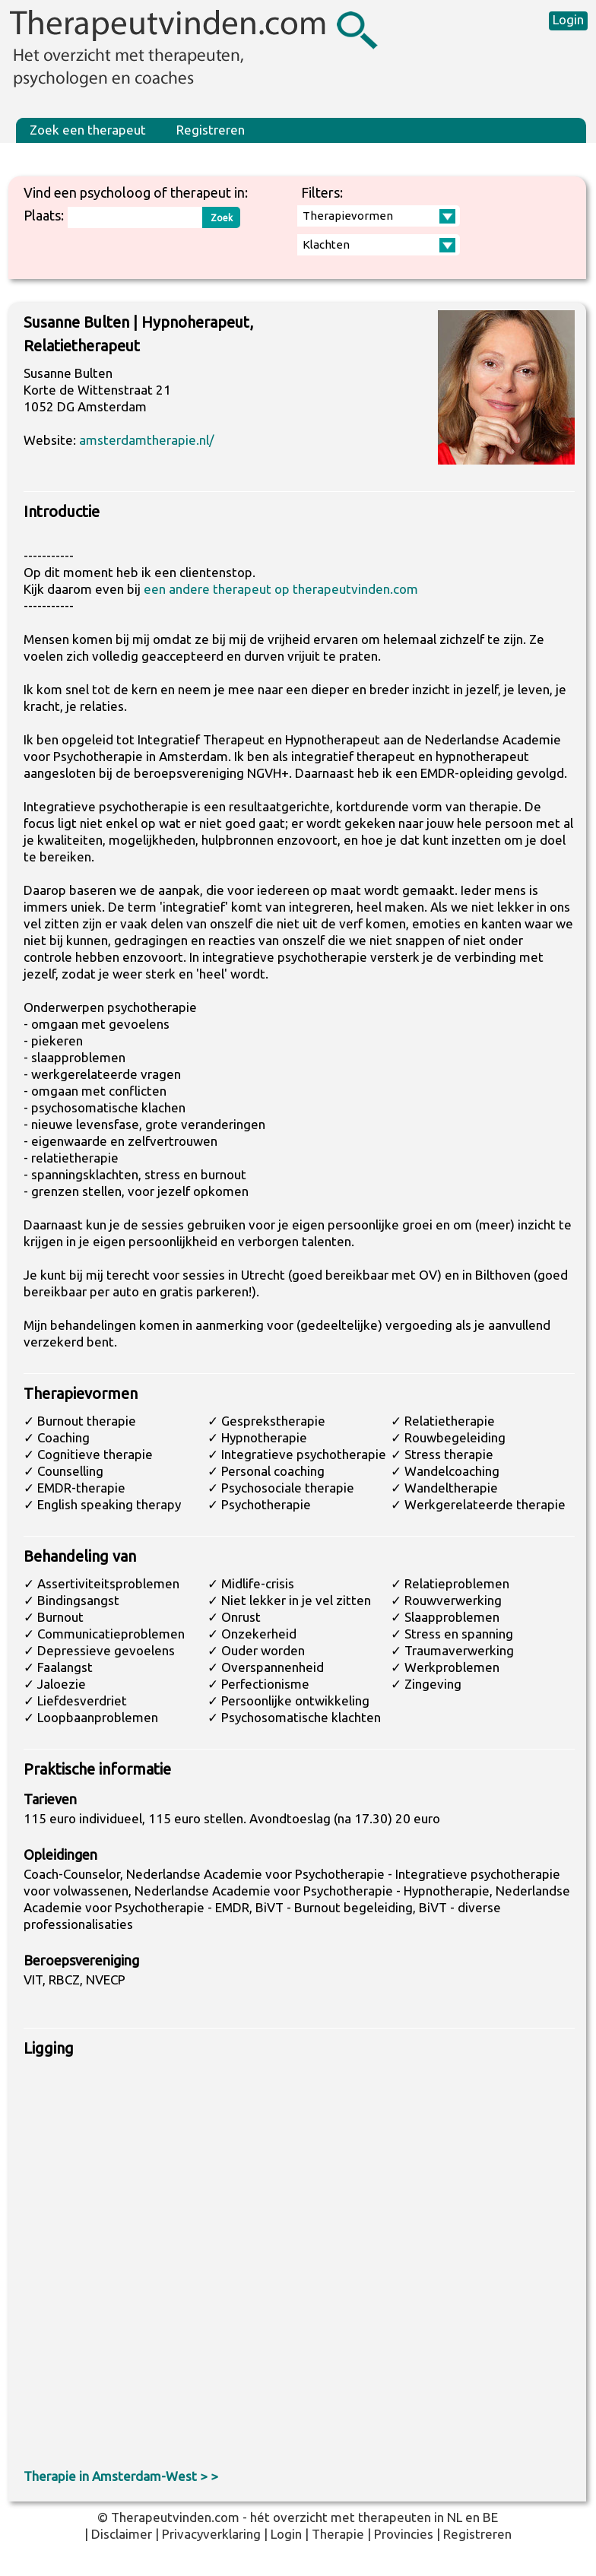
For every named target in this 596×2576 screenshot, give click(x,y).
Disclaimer (121, 2534)
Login (568, 19)
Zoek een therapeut (88, 129)
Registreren (210, 129)
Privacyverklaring (211, 2534)
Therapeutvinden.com (175, 2517)
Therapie (338, 2534)
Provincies (403, 2534)
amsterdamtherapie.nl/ (146, 440)
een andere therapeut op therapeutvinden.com (281, 589)
